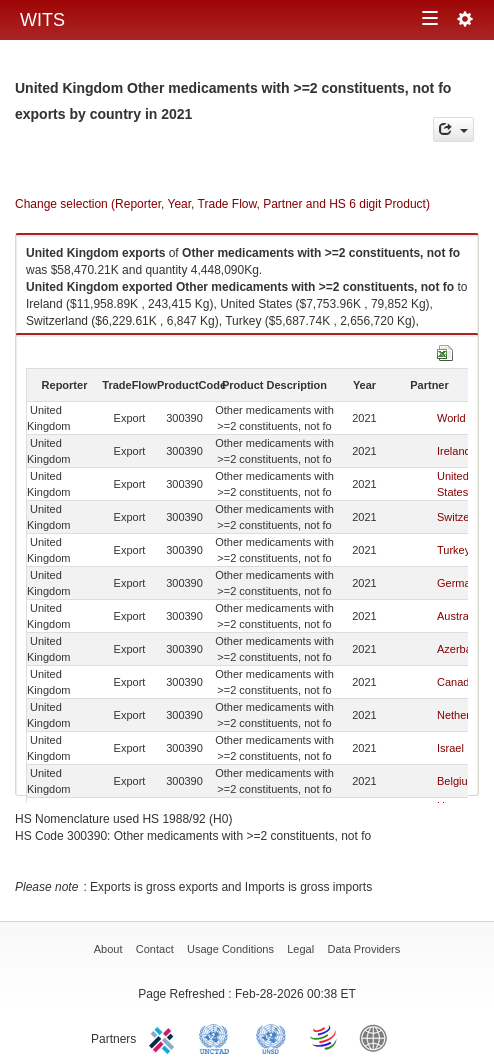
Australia (458, 616)
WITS (42, 20)
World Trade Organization (325, 1037)
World (451, 418)
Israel (450, 748)
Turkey (453, 550)
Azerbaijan (463, 649)
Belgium (457, 781)
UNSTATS (271, 1037)
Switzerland (465, 517)
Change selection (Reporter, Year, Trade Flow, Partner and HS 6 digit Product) (222, 204)
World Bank (378, 1037)
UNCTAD (218, 1037)
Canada (456, 682)
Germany (459, 583)
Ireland (454, 451)
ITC (165, 1037)
